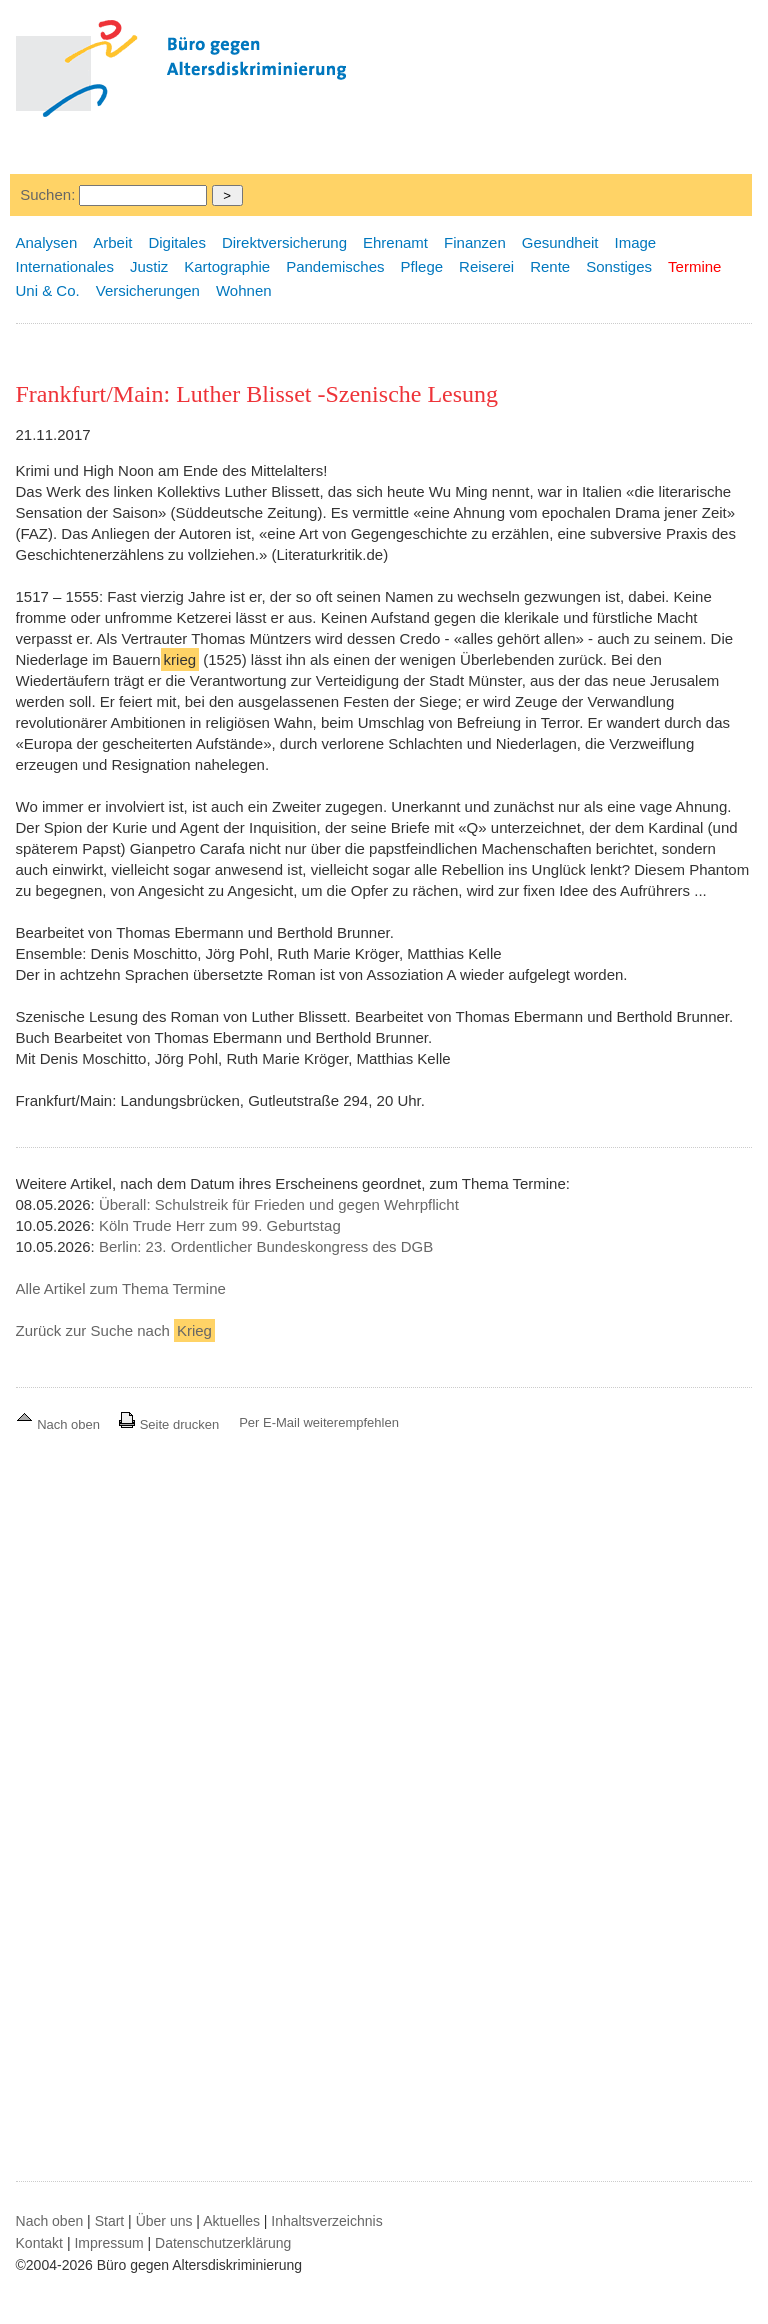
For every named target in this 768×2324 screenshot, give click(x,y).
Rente (550, 266)
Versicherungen (148, 290)
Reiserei (486, 266)
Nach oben (60, 1424)
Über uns (164, 2221)
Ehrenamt (395, 242)
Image (636, 242)
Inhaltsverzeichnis (326, 2221)
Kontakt (39, 2243)
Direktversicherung (284, 242)
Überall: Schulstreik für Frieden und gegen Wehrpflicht (279, 1204)
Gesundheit (560, 242)
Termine (694, 266)
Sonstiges (619, 266)
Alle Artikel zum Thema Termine (121, 1288)
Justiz (149, 266)
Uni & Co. (48, 290)
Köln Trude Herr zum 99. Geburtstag (220, 1225)
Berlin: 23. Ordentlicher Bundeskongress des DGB (266, 1246)
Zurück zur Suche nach (115, 1330)
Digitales (177, 242)
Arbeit (112, 242)
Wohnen (244, 290)
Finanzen (475, 242)
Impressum (108, 2243)
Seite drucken (168, 1424)
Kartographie (227, 266)
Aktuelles (231, 2221)
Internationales (65, 266)
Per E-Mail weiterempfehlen (319, 1422)
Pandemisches (335, 266)
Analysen (47, 242)
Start (110, 2221)
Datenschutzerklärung (223, 2243)
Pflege (422, 266)
